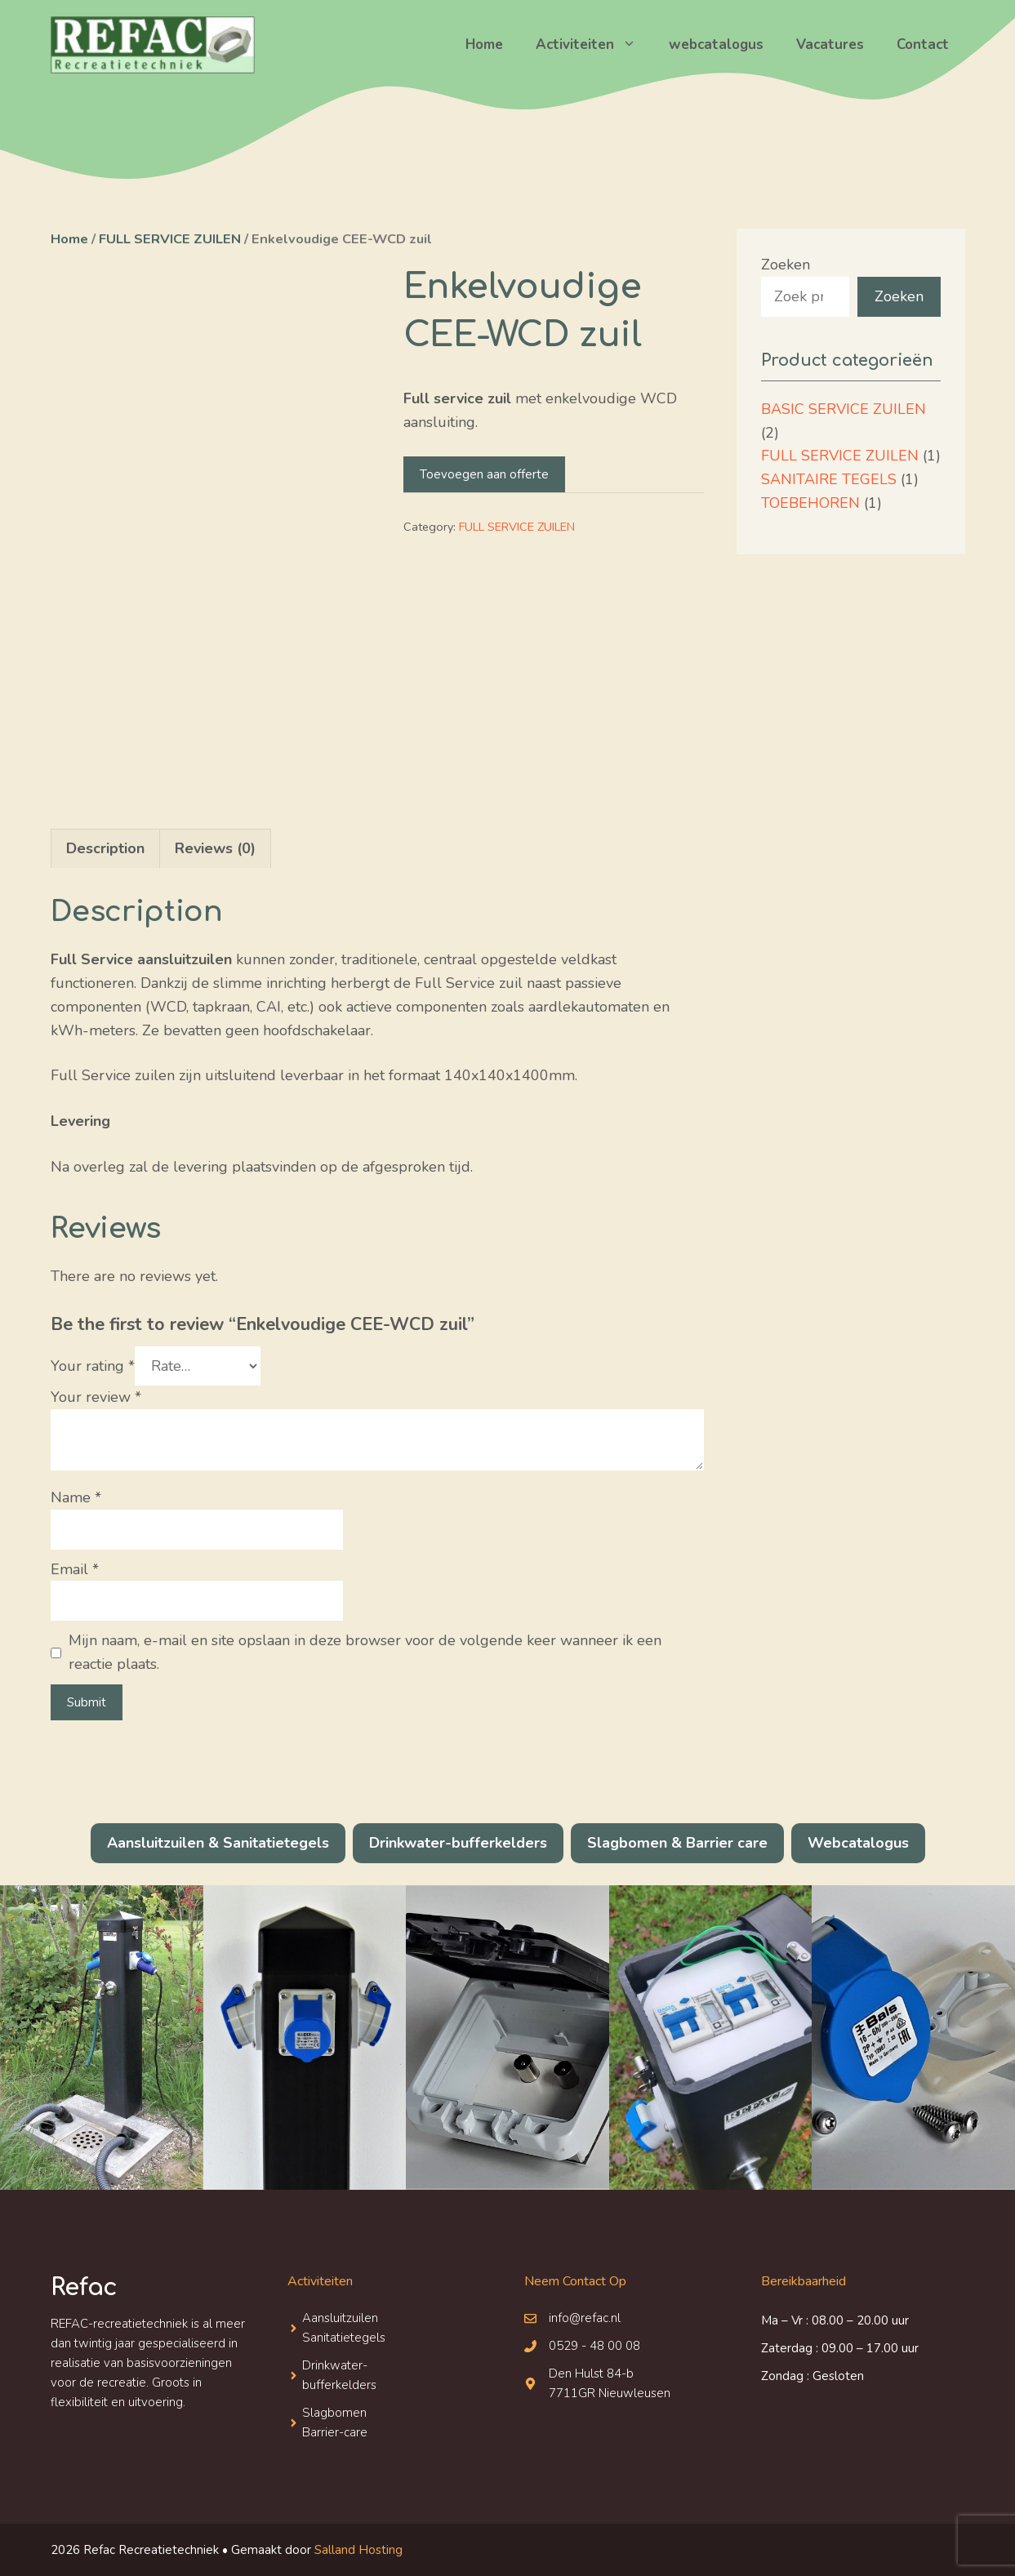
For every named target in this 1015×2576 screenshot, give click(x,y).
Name (76, 1497)
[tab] (105, 848)
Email (75, 1569)
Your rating (93, 1366)
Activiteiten (594, 44)
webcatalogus (716, 44)
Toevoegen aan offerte (484, 474)
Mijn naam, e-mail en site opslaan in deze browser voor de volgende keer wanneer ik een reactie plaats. (365, 1652)
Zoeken (785, 264)
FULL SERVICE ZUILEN (170, 238)
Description (105, 848)
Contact (923, 44)
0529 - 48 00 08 (594, 2346)
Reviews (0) (215, 848)
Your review (96, 1397)
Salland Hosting (358, 2550)
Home (484, 44)
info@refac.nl (585, 2318)
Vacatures (830, 44)
